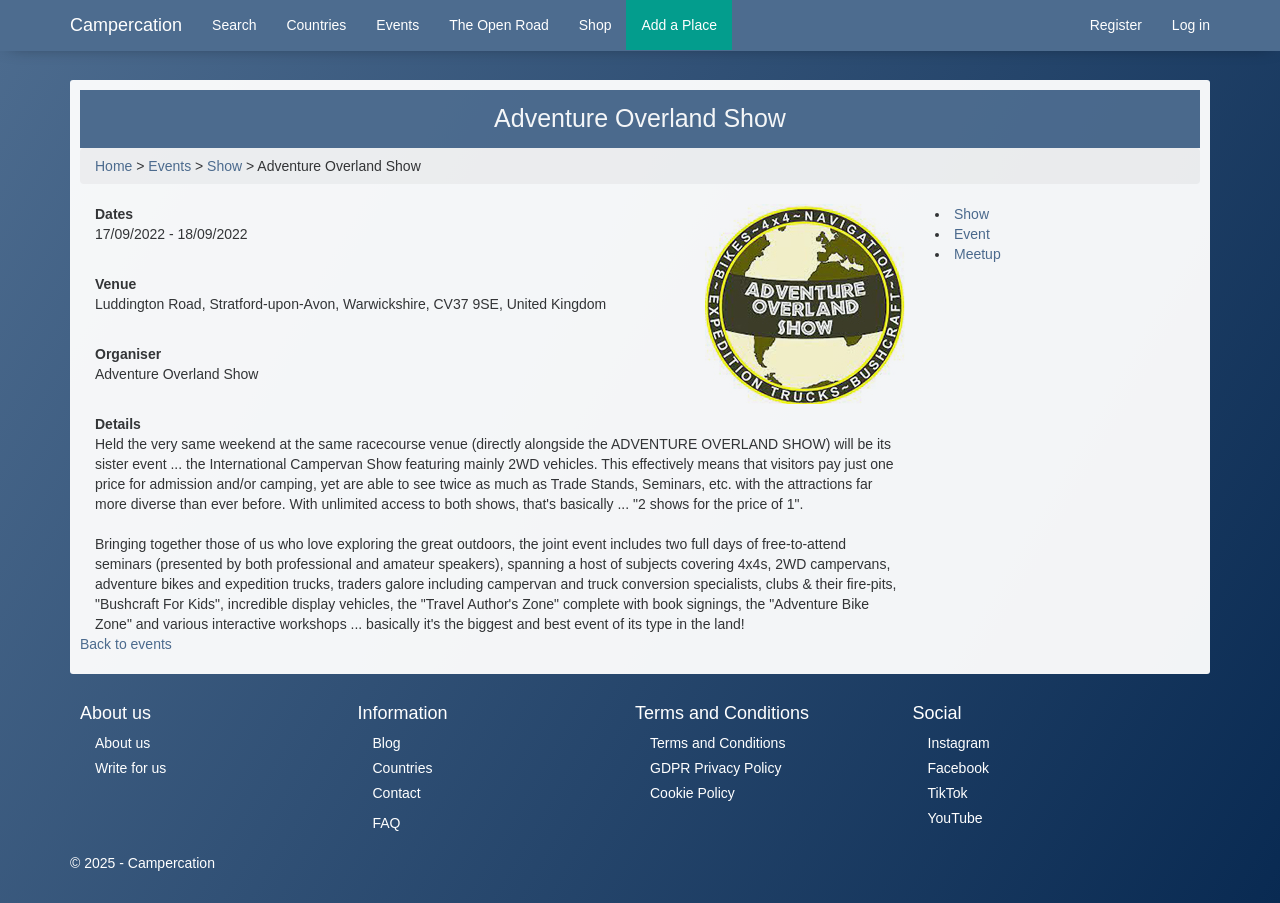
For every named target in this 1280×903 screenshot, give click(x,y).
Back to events (126, 644)
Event (972, 234)
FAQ (387, 823)
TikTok (948, 793)
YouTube (955, 818)
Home (113, 166)
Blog (387, 743)
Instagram (959, 743)
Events (397, 25)
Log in (1191, 25)
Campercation (126, 25)
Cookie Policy (692, 793)
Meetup (977, 254)
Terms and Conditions (717, 743)
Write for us (130, 768)
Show (224, 166)
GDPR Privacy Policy (715, 768)
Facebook (958, 768)
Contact (397, 793)
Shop (595, 25)
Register (1116, 25)
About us (122, 743)
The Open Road (499, 25)
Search (234, 25)
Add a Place (679, 25)
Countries (316, 25)
